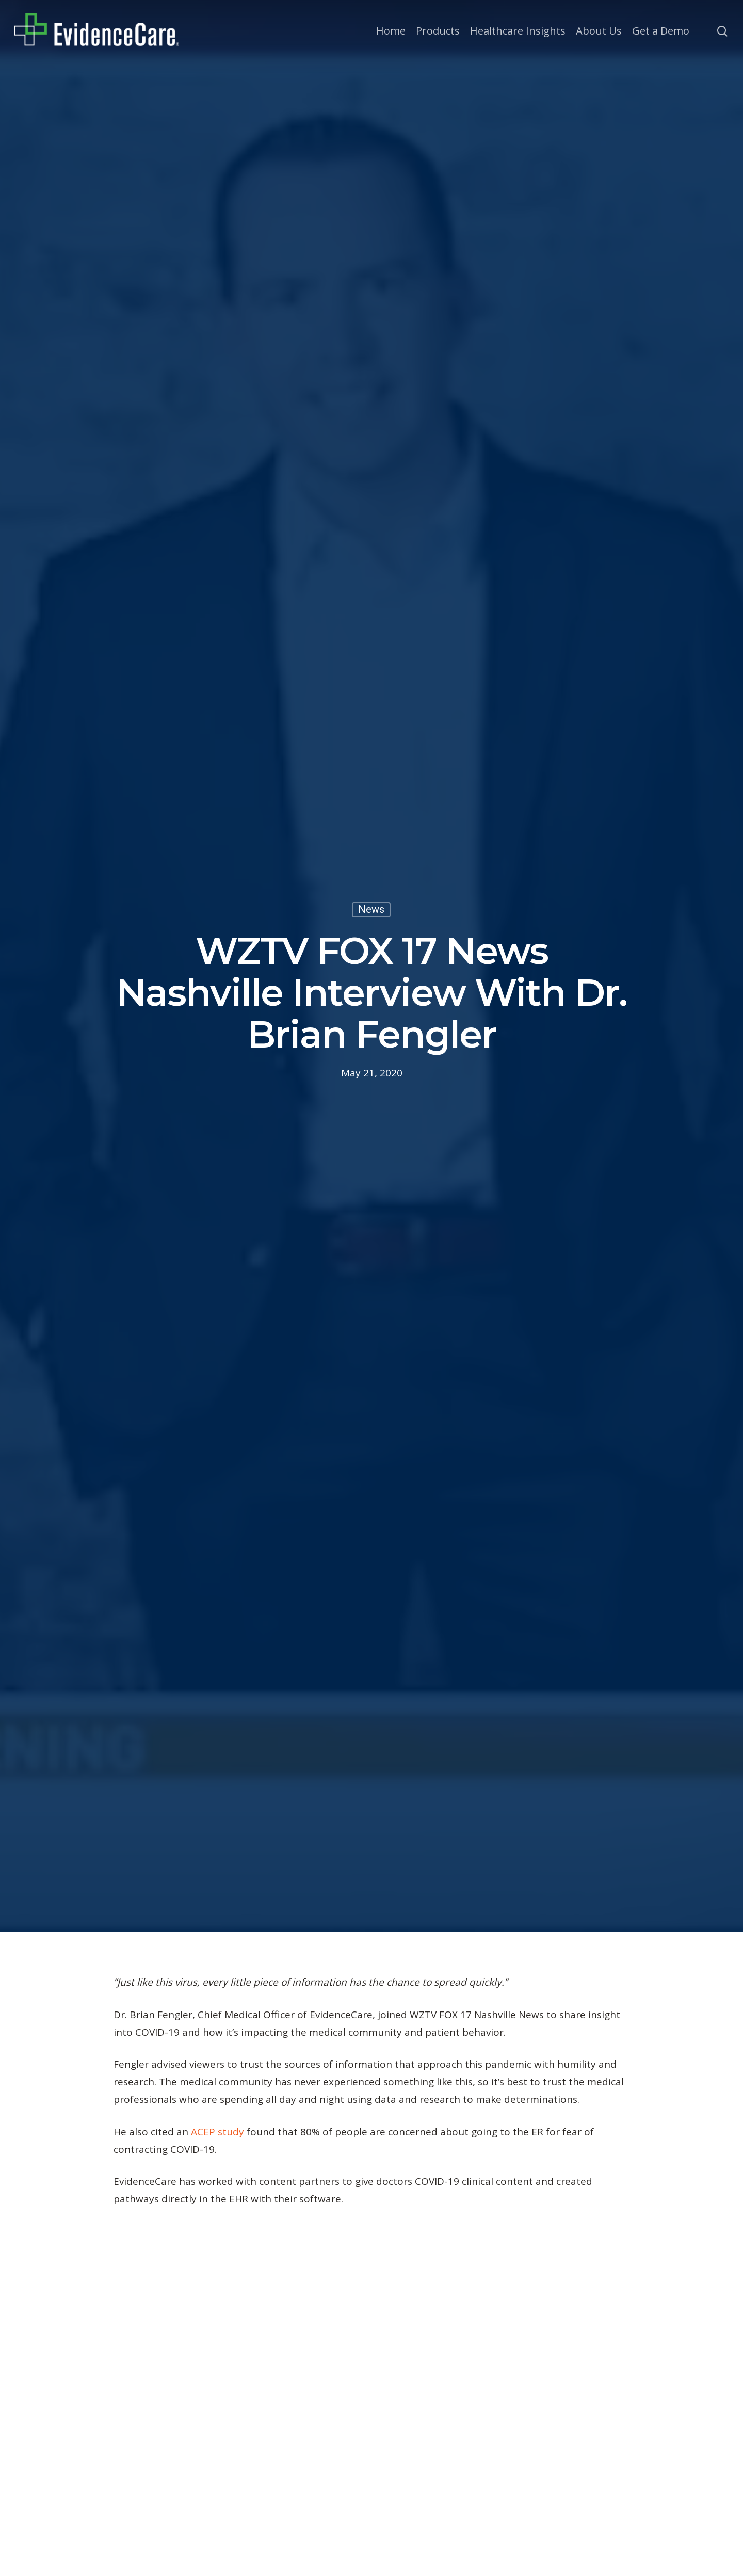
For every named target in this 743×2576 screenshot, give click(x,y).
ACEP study (217, 2131)
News (371, 909)
